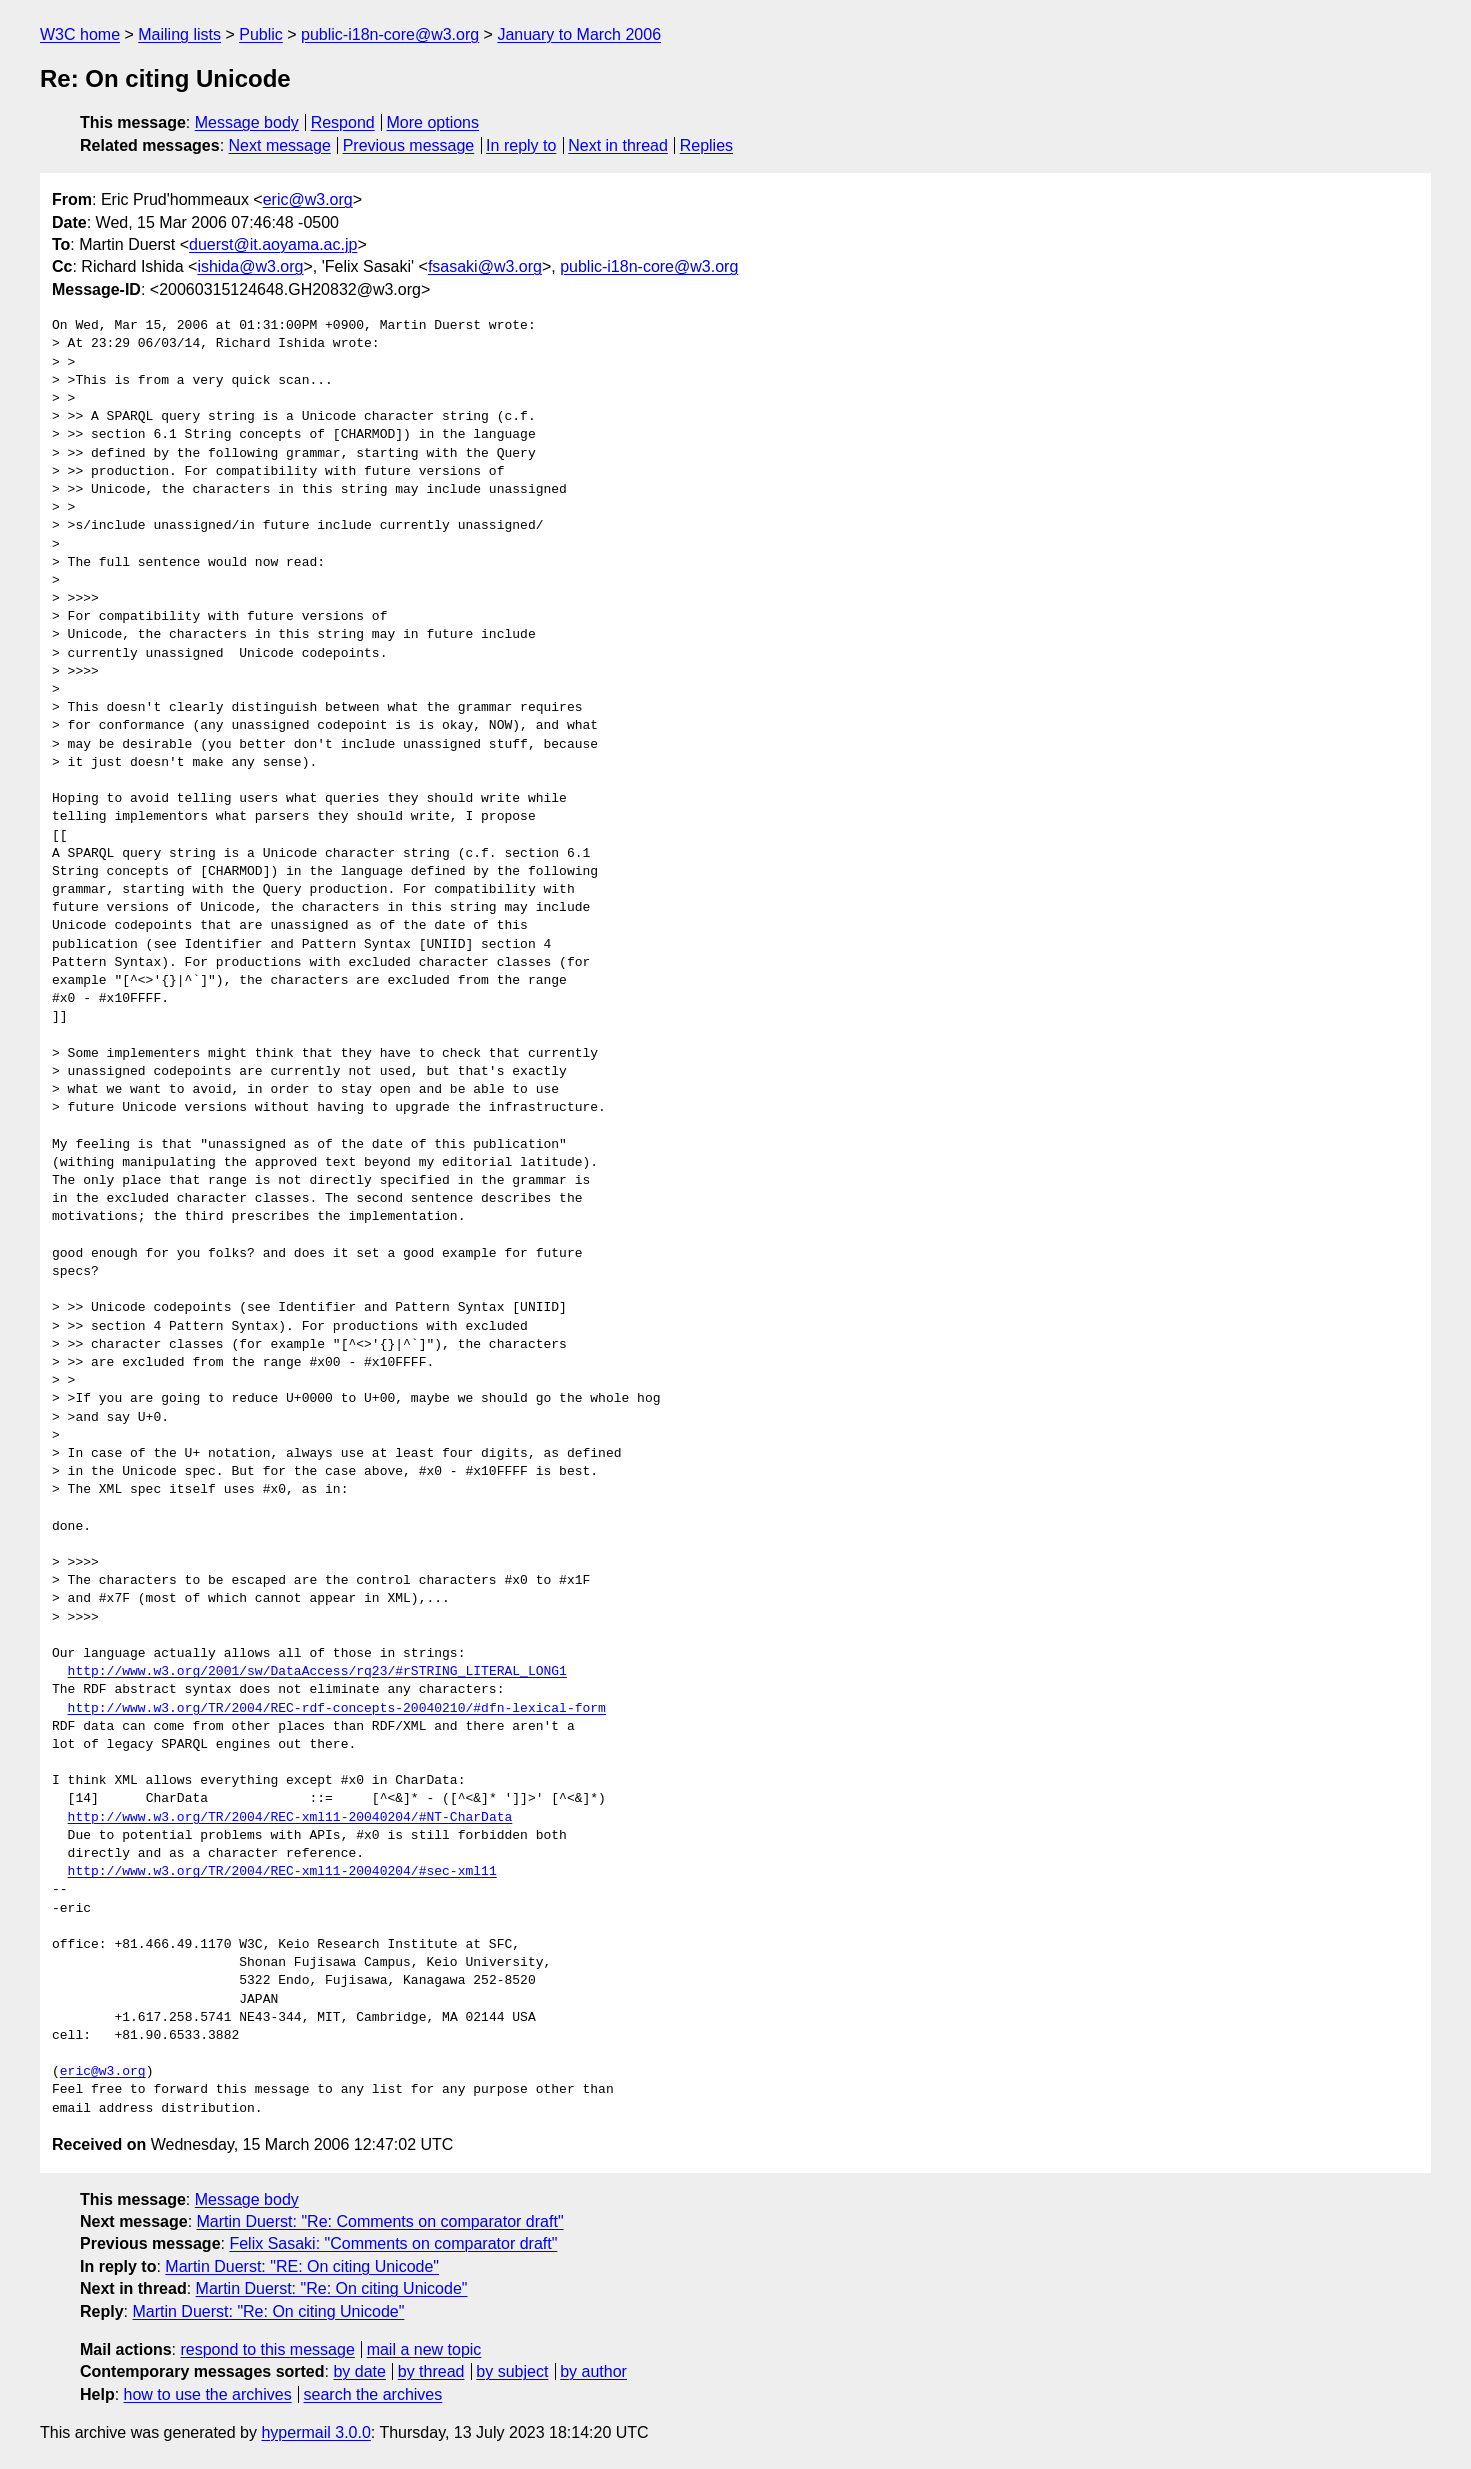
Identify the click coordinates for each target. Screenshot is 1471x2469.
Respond (343, 122)
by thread (431, 2371)
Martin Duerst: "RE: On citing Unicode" (302, 2266)
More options (433, 122)
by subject (512, 2371)
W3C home (80, 34)
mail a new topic (424, 2349)
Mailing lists (179, 34)
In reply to (521, 145)
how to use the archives (208, 2394)
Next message (280, 145)
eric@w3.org (308, 199)
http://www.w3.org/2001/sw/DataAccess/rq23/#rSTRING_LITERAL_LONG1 (317, 1672)
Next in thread (618, 145)
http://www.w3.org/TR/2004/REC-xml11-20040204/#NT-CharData (290, 1818)
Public (261, 34)
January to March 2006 (579, 34)
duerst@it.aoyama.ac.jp (273, 244)
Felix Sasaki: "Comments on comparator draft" (393, 2243)
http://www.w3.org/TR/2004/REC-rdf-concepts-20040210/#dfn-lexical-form (337, 1709)
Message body (247, 122)
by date (359, 2371)
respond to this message (267, 2349)
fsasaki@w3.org (485, 266)
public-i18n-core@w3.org (390, 34)
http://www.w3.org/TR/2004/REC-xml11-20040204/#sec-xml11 (282, 1872)
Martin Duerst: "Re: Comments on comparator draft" (380, 2221)
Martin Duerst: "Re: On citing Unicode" (332, 2288)
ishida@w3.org (250, 266)
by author (593, 2371)
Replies (706, 145)
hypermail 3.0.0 (315, 2432)
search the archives (373, 2394)
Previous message (409, 145)
